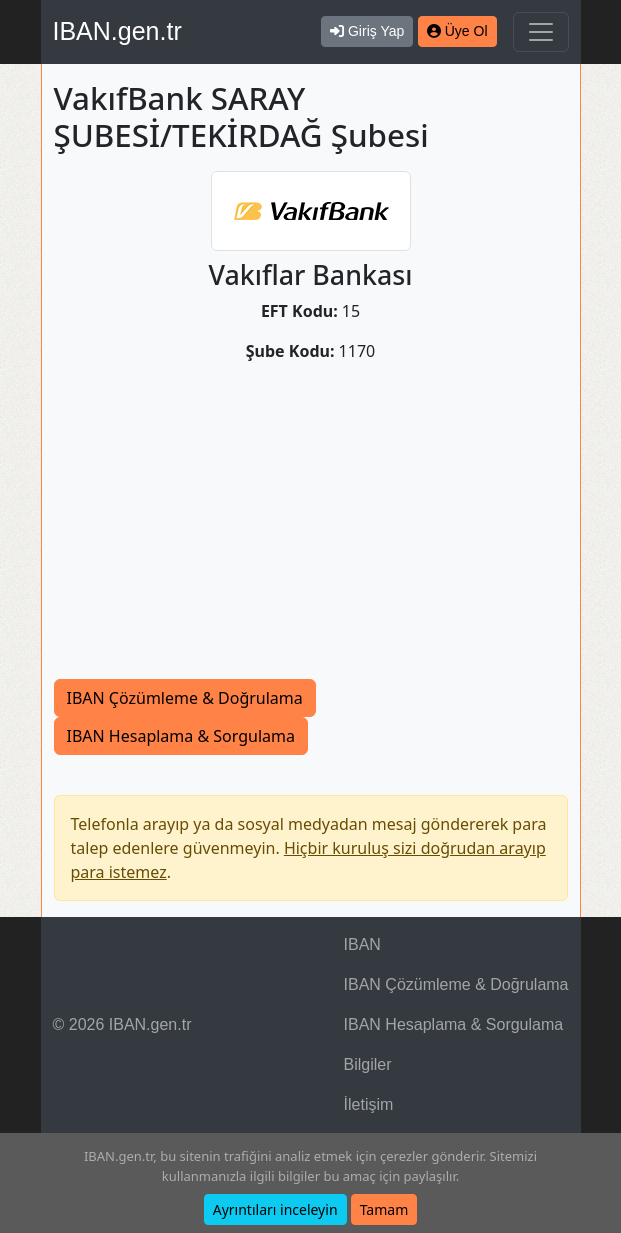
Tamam (384, 1209)
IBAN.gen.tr (117, 31)
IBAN (362, 944)
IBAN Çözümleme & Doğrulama (185, 698)
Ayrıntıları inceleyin (275, 1209)
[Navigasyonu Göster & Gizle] (541, 32)
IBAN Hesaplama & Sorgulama (181, 736)
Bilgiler (368, 1064)
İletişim (369, 1104)
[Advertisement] (311, 529)
